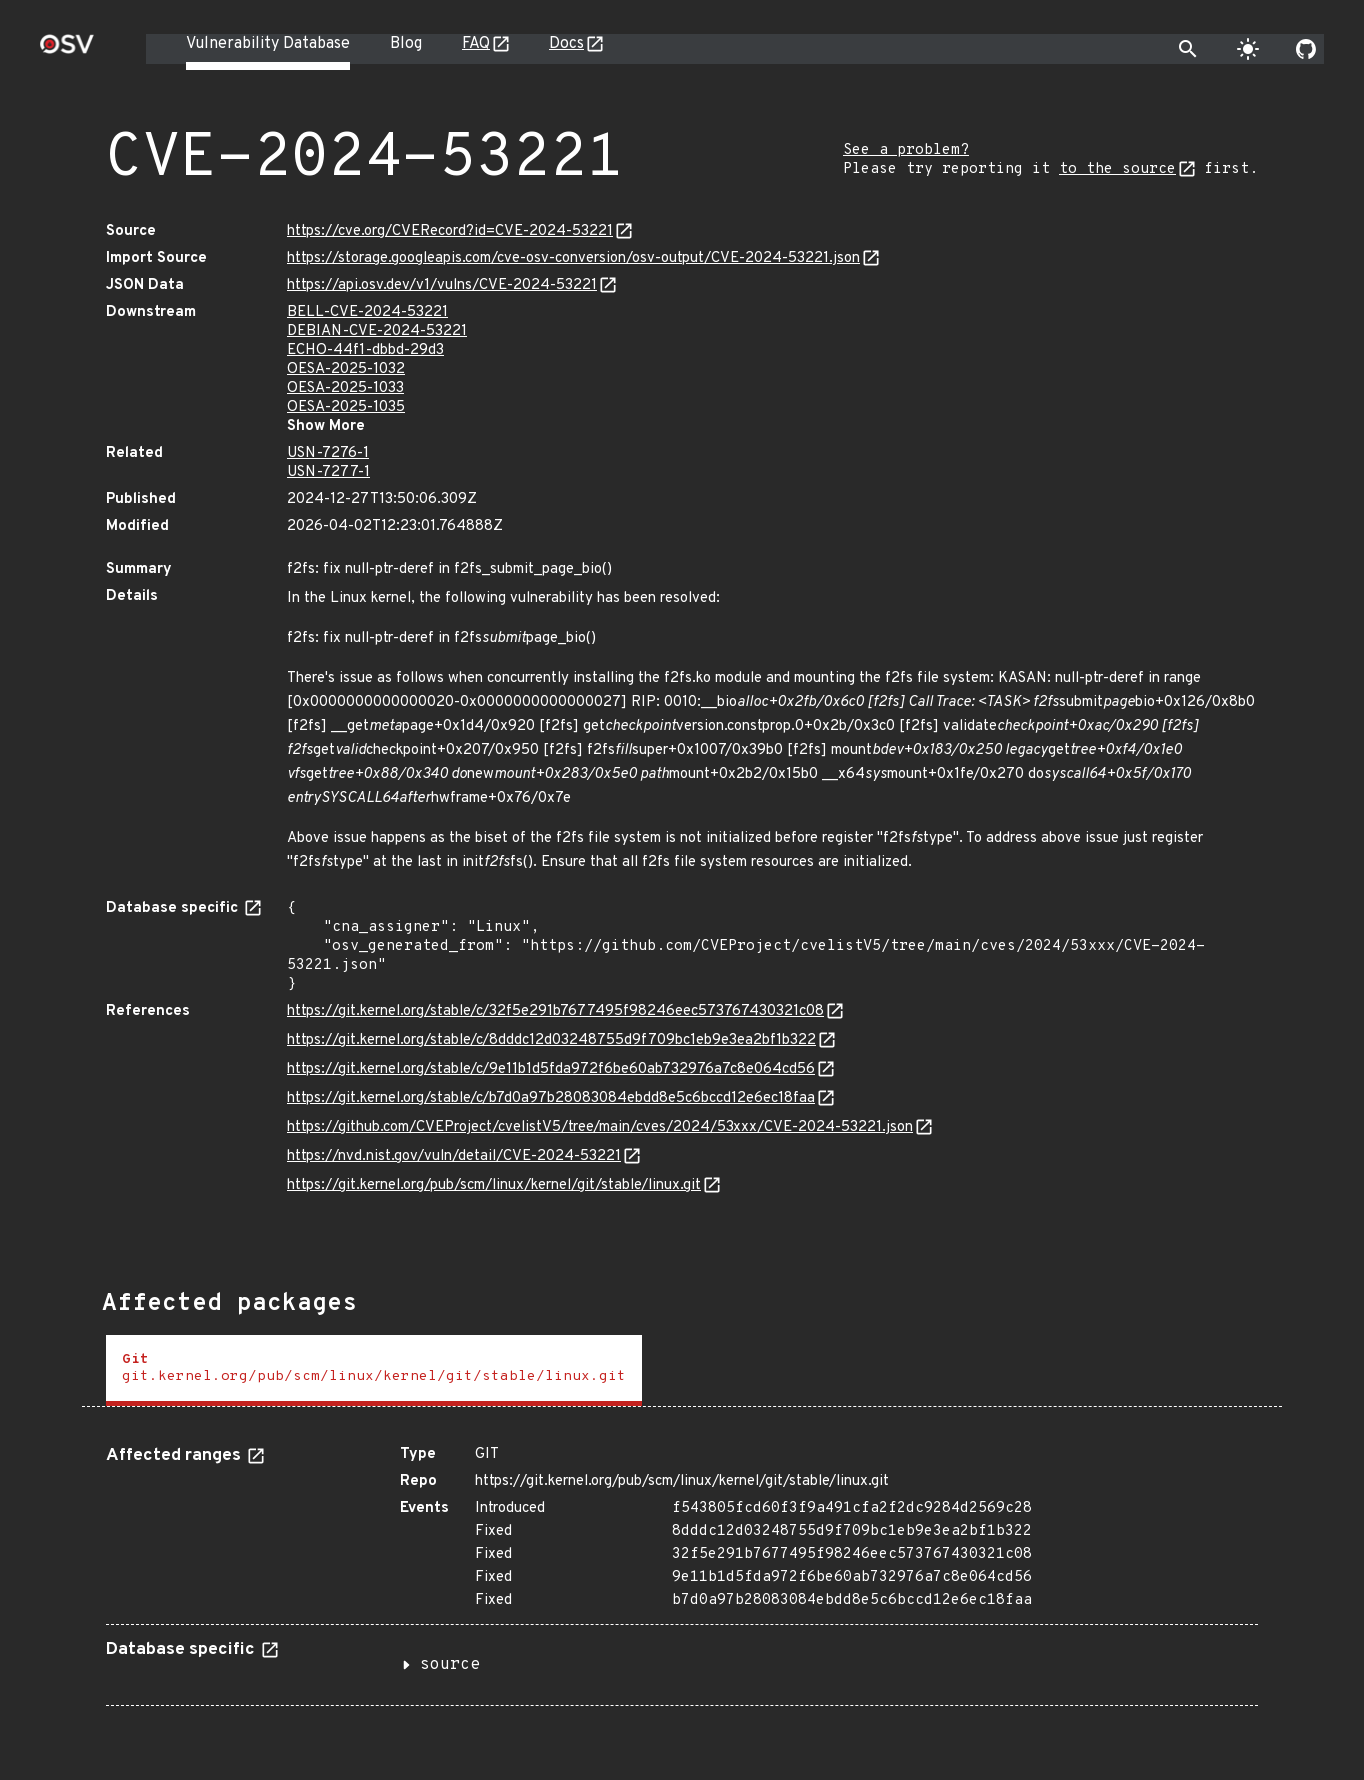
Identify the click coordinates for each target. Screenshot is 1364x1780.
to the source (1117, 169)
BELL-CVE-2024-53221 (367, 312)
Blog (406, 44)
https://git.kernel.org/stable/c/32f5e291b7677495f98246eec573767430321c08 (555, 1011)
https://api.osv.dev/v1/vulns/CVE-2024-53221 (442, 285)
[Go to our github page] (1306, 49)
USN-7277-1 (328, 472)
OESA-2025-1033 (345, 388)
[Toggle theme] (1248, 49)
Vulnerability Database (268, 44)
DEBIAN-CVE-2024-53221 (377, 331)
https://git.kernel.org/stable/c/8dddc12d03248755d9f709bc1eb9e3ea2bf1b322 (551, 1040)
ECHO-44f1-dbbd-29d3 (365, 350)
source (450, 1665)
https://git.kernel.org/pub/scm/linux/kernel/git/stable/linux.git (494, 1185)
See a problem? (906, 150)
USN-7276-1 (328, 453)
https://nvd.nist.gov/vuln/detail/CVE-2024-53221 (454, 1156)
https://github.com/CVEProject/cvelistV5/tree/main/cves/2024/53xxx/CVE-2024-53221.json (600, 1127)
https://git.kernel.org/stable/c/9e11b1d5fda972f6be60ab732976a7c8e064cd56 (551, 1069)
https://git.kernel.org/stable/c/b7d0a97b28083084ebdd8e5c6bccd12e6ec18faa (551, 1098)
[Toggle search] (1188, 49)
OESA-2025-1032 (346, 369)
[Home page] (67, 50)
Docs (566, 44)
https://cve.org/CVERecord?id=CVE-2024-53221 (450, 231)
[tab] (374, 1370)
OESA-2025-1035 (346, 407)
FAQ (476, 44)
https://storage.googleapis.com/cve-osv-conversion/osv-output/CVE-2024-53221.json (573, 258)
